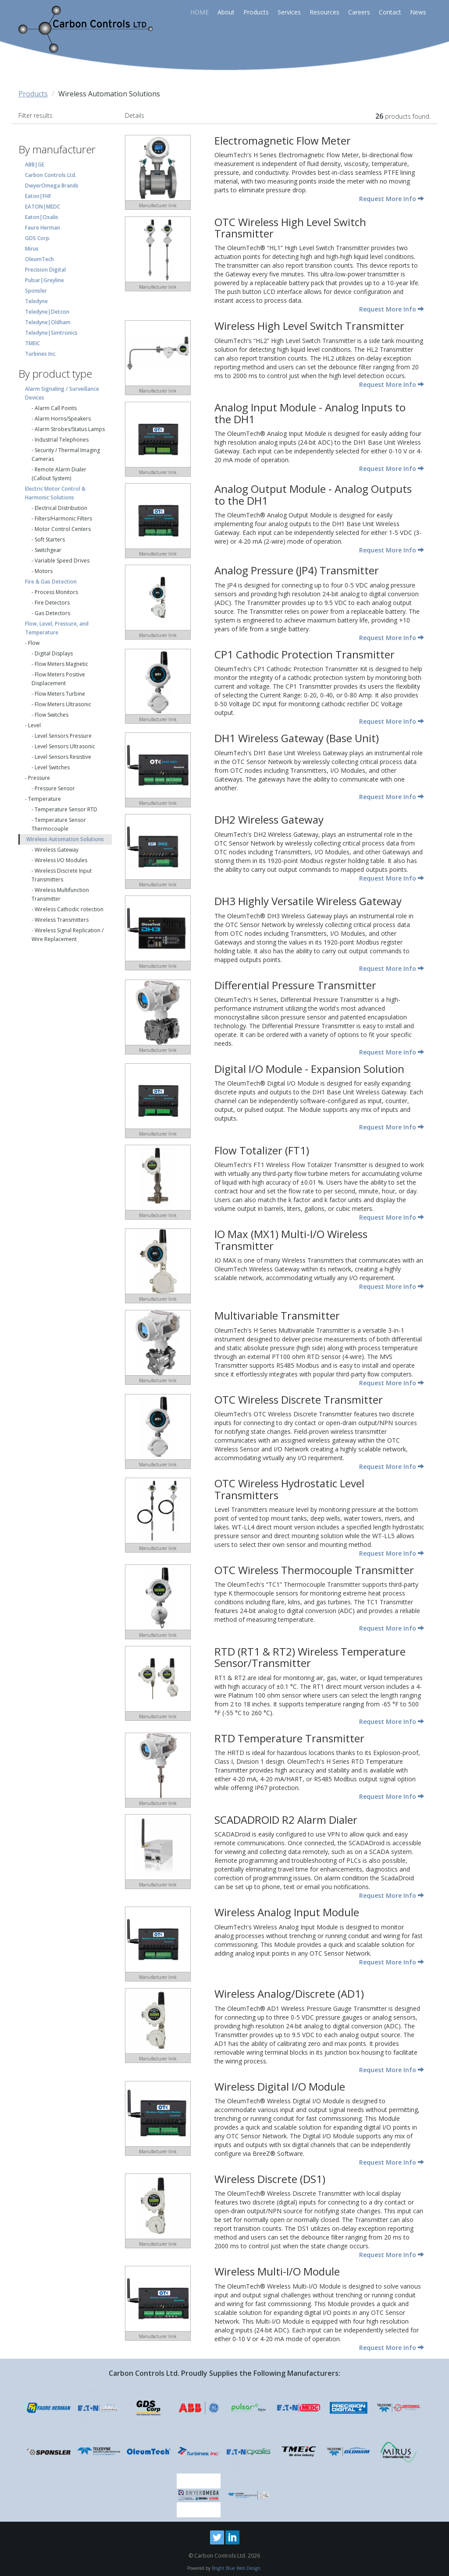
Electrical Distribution (61, 508)
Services (289, 12)
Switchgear (48, 550)
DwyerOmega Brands (51, 185)
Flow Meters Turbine (60, 693)
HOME (199, 12)
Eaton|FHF (38, 196)
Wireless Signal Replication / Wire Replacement (67, 935)
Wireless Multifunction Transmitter (60, 894)
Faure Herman (42, 227)
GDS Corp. (37, 238)
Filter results (35, 115)
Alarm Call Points (56, 408)
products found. (403, 116)
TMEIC (32, 343)
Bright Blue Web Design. (237, 2568)
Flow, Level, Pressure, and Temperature (57, 628)
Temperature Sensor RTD (66, 809)
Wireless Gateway (56, 849)
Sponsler (36, 290)
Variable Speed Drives (62, 560)
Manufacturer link (158, 205)
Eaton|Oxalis (41, 217)
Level (34, 725)
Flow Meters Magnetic (61, 664)
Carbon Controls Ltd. (50, 175)
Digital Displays (54, 653)
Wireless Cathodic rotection (69, 909)
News (418, 12)
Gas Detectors (52, 613)
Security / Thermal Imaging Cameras (66, 454)
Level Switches (52, 767)
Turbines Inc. (41, 353)
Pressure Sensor (55, 788)
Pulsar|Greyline (44, 280)
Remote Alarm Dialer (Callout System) (59, 474)
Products (256, 12)
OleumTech (39, 259)
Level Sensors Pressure (63, 736)
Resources (324, 12)
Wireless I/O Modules (61, 860)
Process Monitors (56, 592)
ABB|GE (34, 164)
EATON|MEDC (42, 206)
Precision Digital (45, 269)
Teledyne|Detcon (47, 311)
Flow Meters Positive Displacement (58, 679)
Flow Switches (51, 714)
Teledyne (36, 301)
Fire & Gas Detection (51, 581)
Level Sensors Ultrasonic (65, 746)
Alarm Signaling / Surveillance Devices (62, 393)
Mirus (32, 248)
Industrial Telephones (62, 439)
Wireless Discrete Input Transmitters (62, 875)
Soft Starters (50, 539)
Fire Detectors (52, 602)
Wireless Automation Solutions (65, 839)
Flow (33, 643)
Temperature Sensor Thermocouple (59, 824)
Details (134, 115)
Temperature (44, 799)
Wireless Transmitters (62, 920)
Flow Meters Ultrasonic (63, 704)
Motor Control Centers (63, 529)
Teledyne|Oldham (48, 322)
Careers (359, 12)
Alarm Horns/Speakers (63, 418)
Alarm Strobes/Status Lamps (70, 429)
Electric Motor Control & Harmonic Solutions (55, 493)
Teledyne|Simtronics (51, 332)
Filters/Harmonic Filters (63, 518)
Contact (390, 12)
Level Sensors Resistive (63, 757)
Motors (44, 571)
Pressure (39, 778)
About (226, 12)
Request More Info (391, 199)
